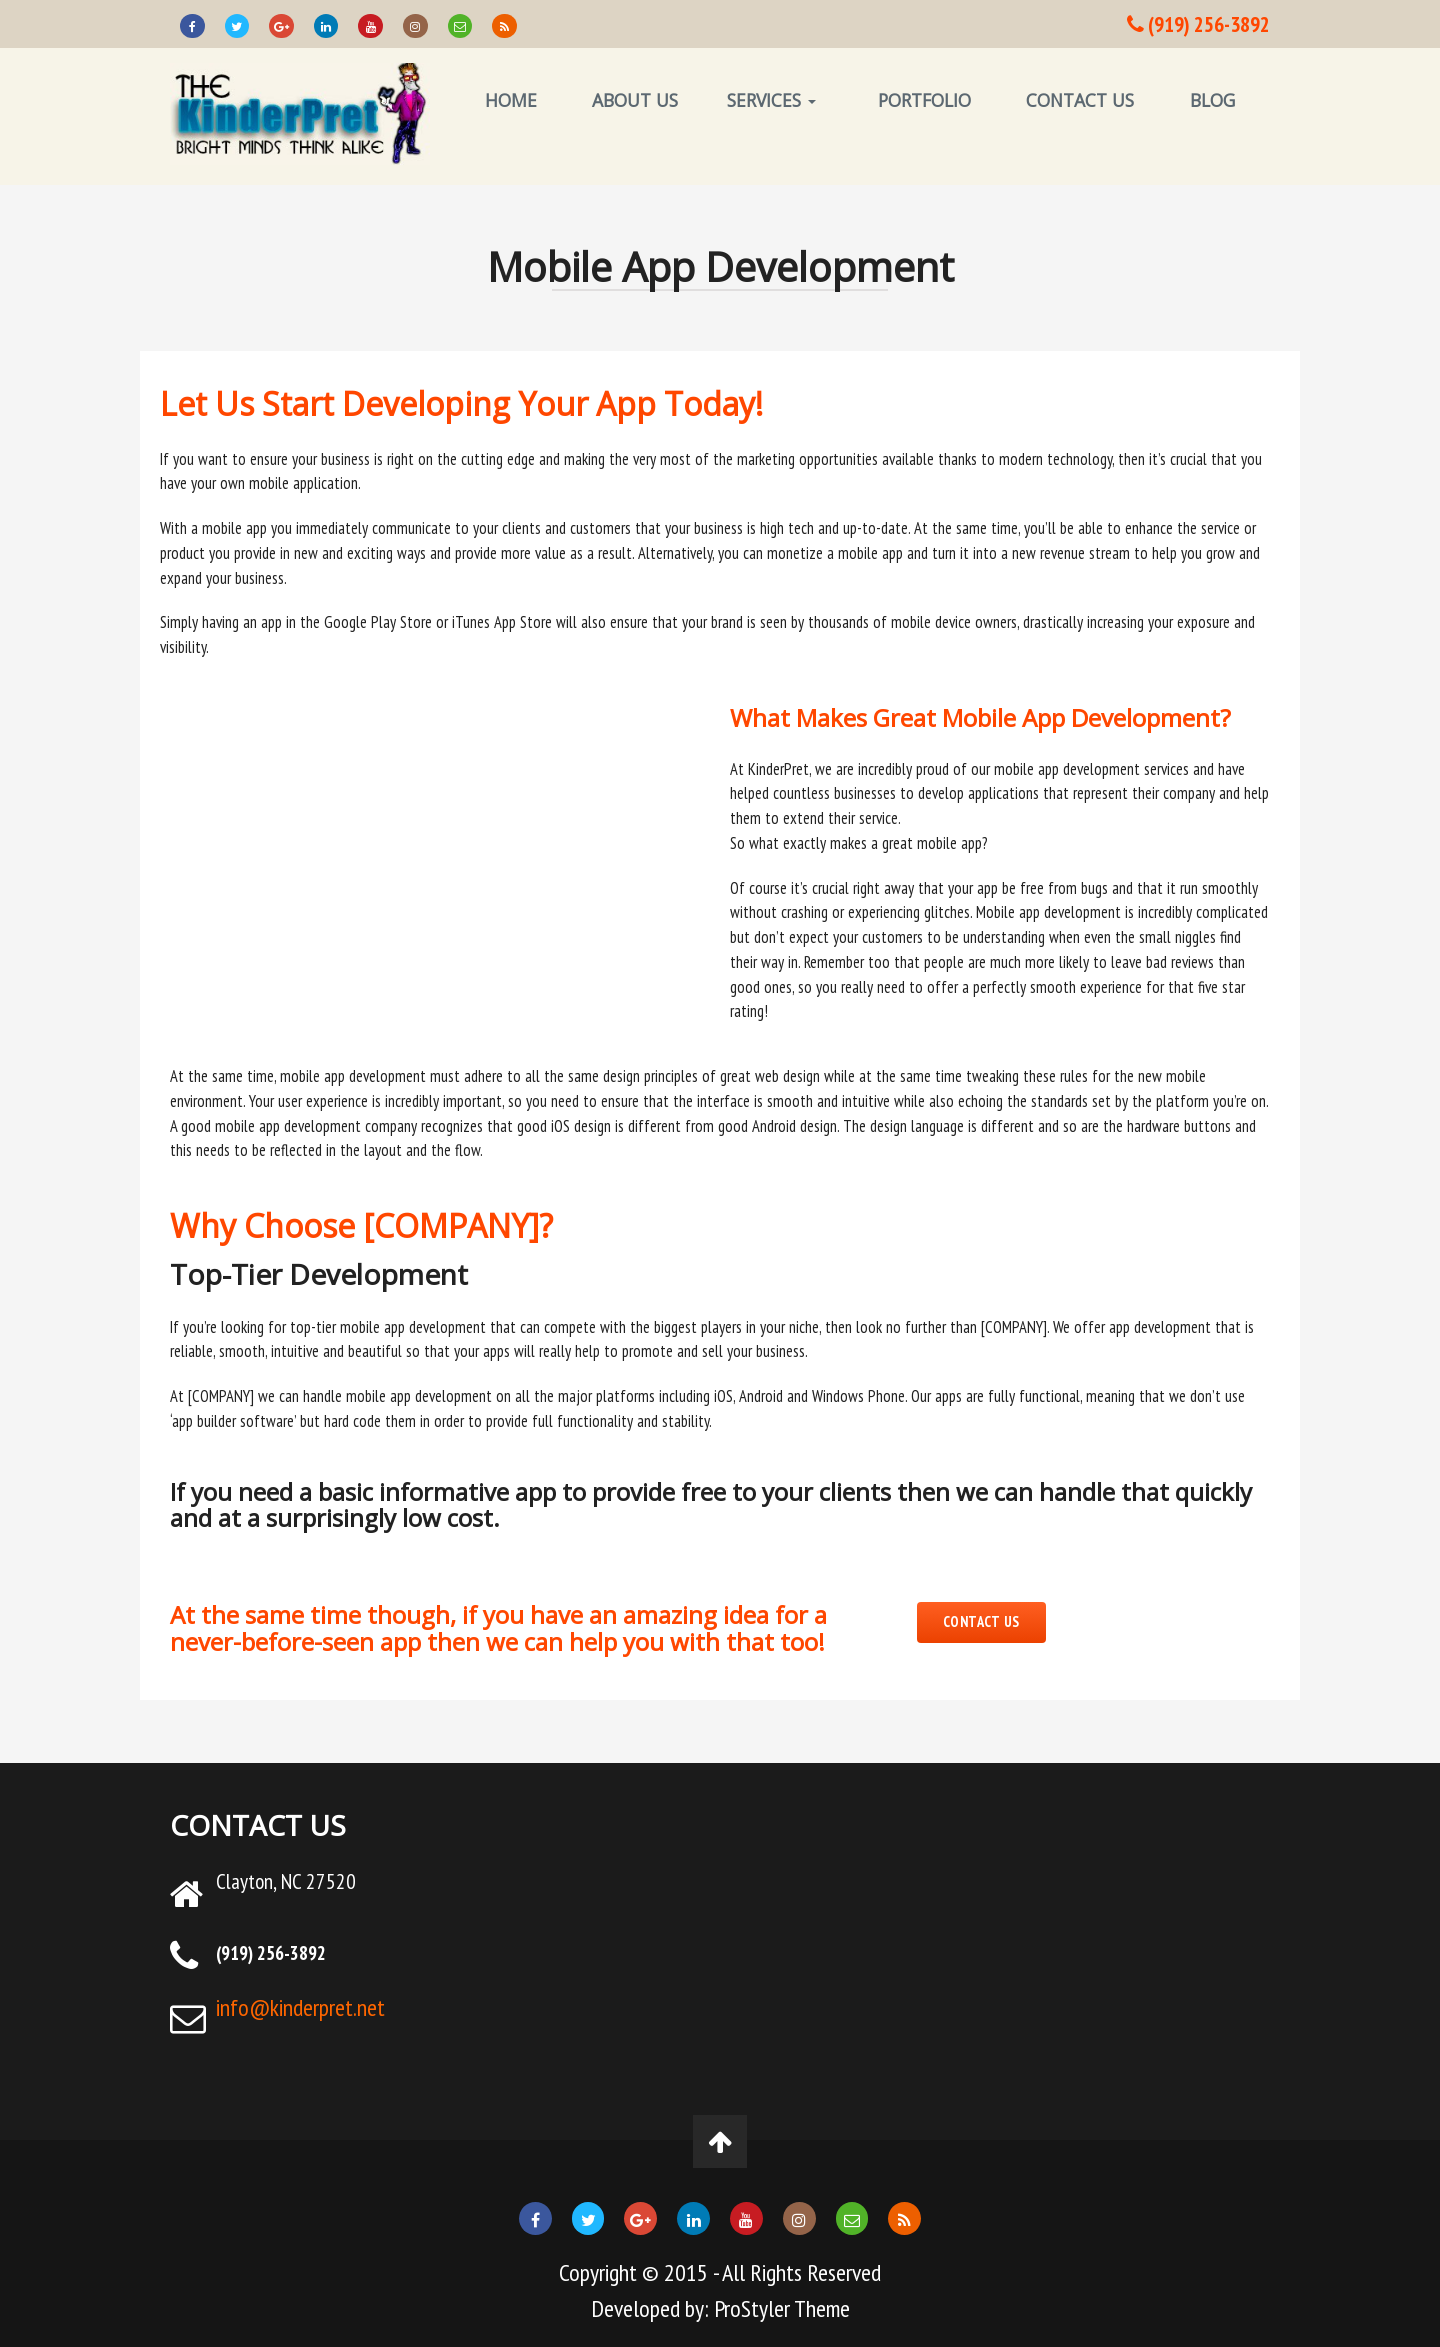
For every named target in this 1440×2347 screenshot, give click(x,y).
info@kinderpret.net (300, 2007)
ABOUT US (635, 100)
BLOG (1212, 100)
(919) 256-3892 (1198, 24)
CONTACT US (1080, 100)
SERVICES (771, 100)
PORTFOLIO (924, 100)
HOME (511, 100)
